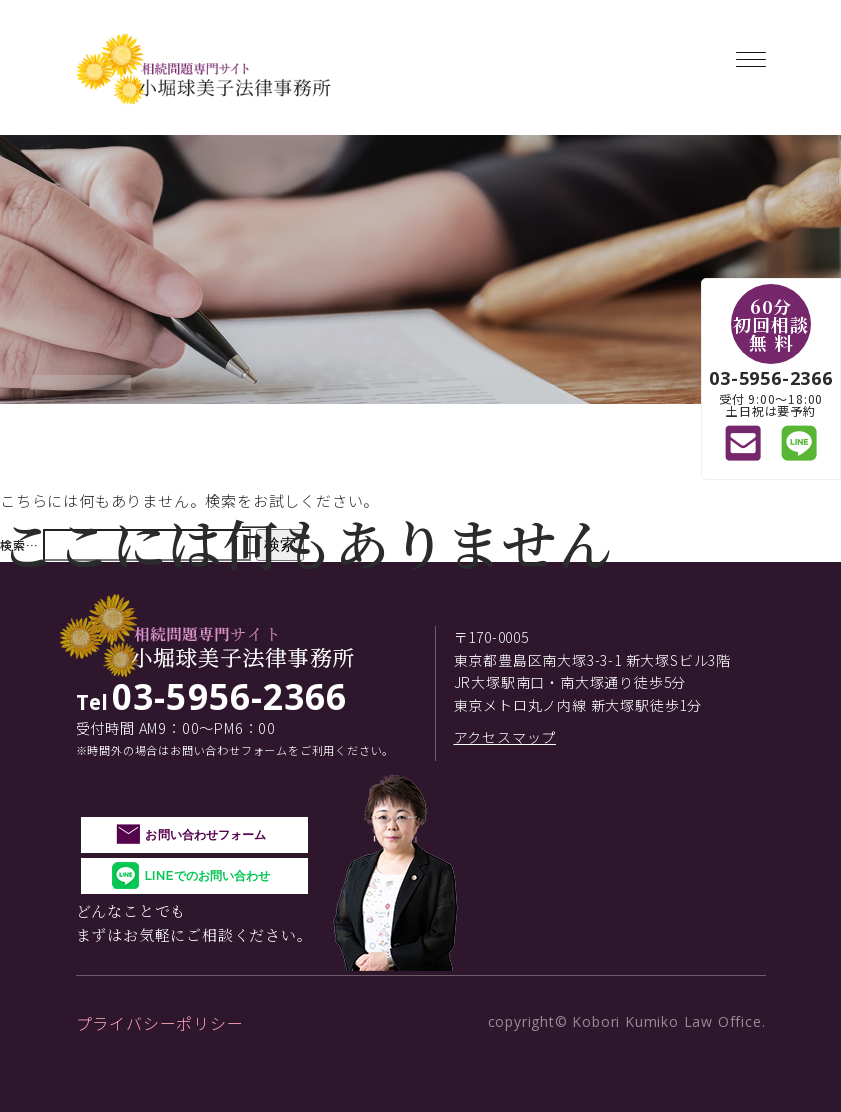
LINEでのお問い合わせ (207, 875)
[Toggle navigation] (751, 55)
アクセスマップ (505, 737)
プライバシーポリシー (160, 1023)
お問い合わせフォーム (205, 834)
